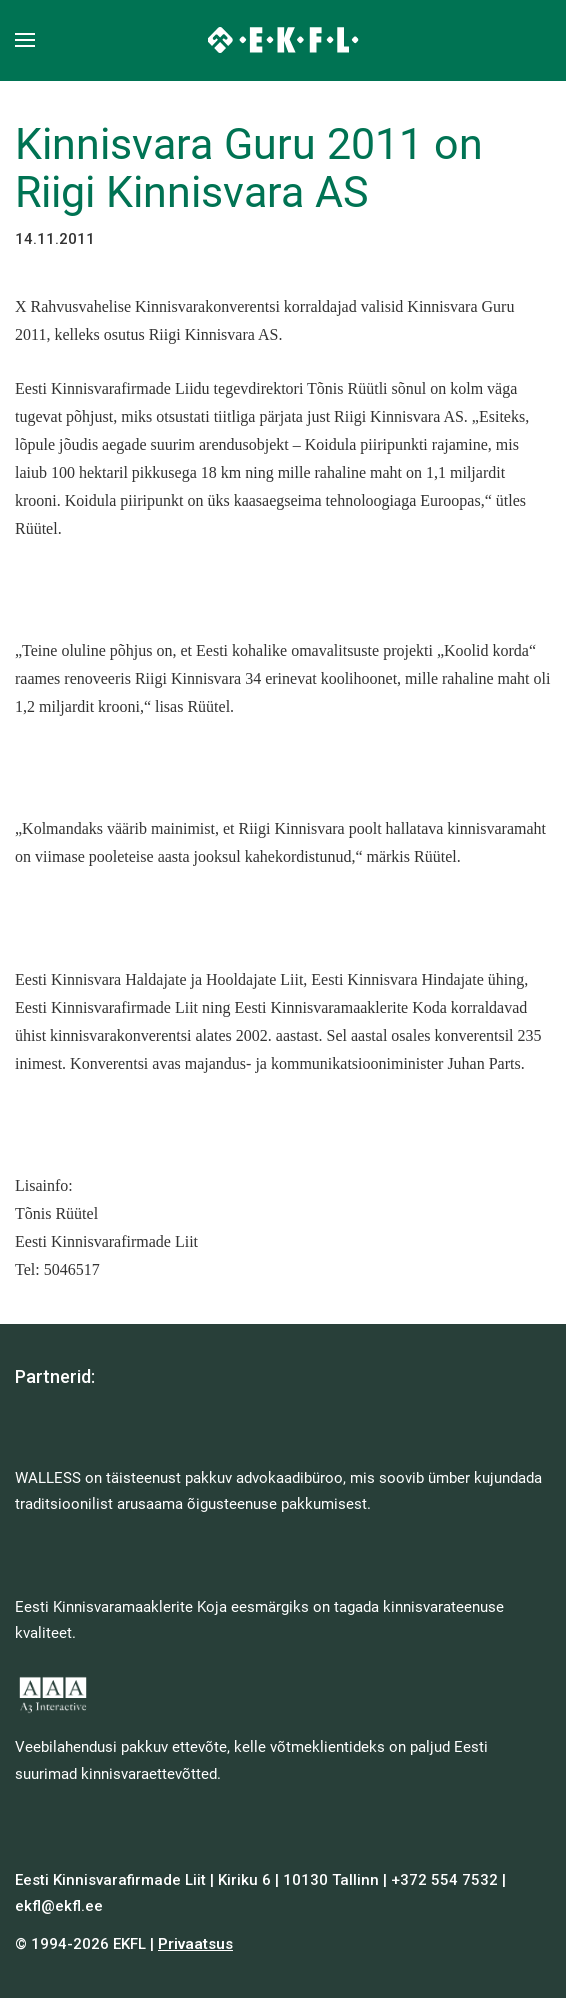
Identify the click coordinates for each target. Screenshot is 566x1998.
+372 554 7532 (444, 1880)
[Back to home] (283, 40)
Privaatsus (195, 1944)
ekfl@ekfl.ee (59, 1906)
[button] (25, 40)
